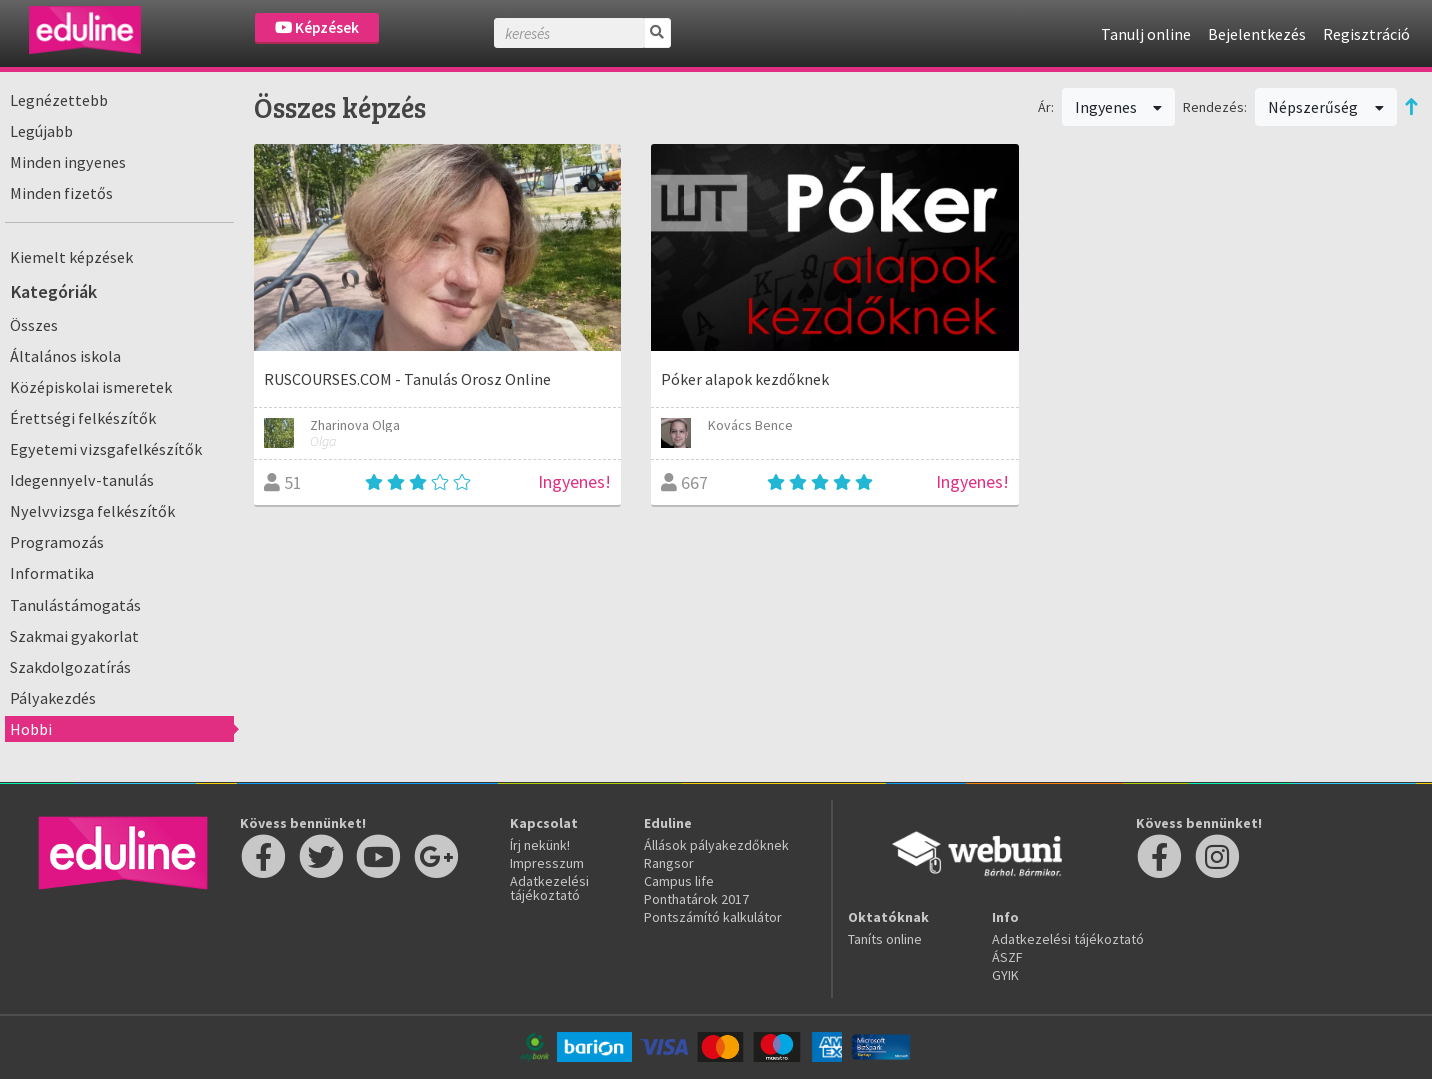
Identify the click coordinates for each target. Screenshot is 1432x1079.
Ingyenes (1119, 107)
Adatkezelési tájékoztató (549, 888)
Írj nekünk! (540, 845)
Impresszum (547, 863)
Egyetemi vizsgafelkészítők (106, 449)
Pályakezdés (53, 698)
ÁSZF (1007, 957)
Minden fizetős (61, 193)
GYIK (1005, 975)
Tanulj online (1146, 34)
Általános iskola (65, 356)
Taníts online (885, 939)
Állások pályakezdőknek (716, 845)
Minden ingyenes (68, 162)
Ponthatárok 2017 (696, 899)
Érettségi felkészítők (83, 418)
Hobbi (31, 729)
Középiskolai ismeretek (91, 387)
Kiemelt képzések (71, 257)
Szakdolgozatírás (70, 667)
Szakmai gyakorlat (74, 636)
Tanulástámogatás (75, 605)
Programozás (57, 542)
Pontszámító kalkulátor (713, 917)
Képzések (317, 27)
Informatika (52, 573)
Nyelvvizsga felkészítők (92, 511)
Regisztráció (1366, 34)
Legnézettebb (59, 100)
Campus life (679, 881)
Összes (34, 325)
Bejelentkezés (1257, 34)
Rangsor (669, 863)
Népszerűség (1326, 107)
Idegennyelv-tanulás (82, 480)
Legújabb (41, 131)
